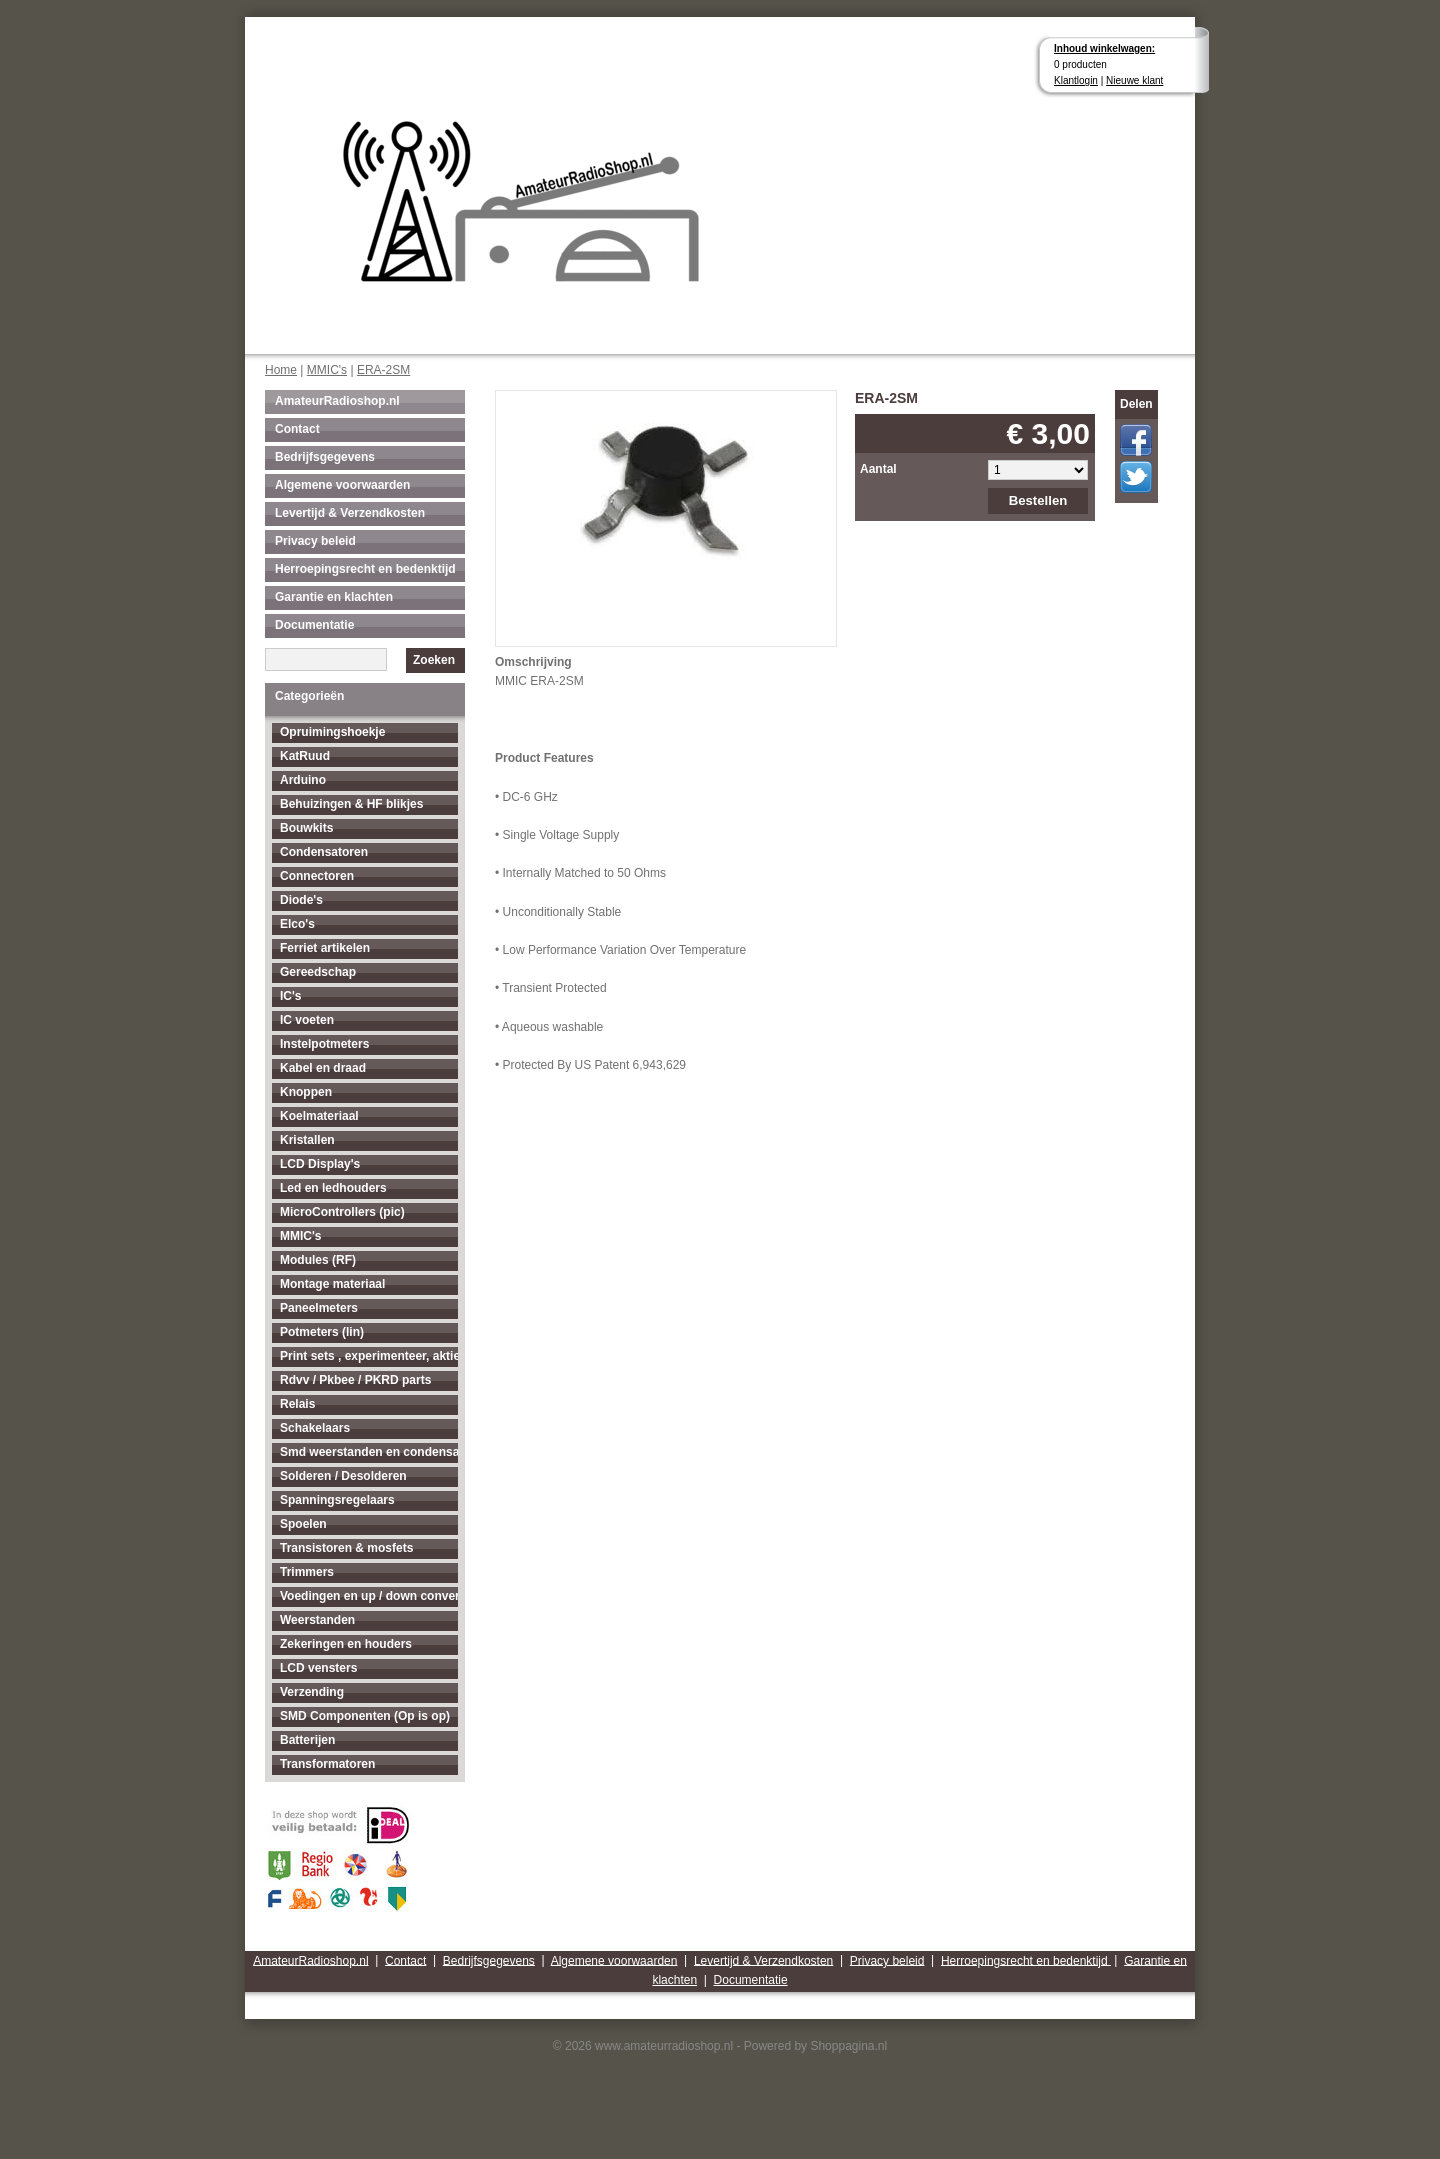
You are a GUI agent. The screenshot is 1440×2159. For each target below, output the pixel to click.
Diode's (301, 900)
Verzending (312, 1692)
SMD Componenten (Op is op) (365, 1716)
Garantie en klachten (334, 597)
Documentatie (314, 625)
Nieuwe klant (1134, 80)
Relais (297, 1404)
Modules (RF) (318, 1260)
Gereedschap (318, 972)
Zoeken (434, 660)
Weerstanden (317, 1620)
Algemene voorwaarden (342, 485)
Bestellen (1038, 500)
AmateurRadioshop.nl (337, 401)
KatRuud (305, 756)
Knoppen (306, 1092)
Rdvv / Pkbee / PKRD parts (355, 1380)
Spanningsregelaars (337, 1500)
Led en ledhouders (333, 1188)
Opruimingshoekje (332, 732)
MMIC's (327, 370)
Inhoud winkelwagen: (1104, 48)
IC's (291, 996)
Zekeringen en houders (346, 1644)
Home (281, 370)
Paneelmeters (319, 1308)
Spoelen (303, 1524)
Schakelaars (315, 1428)
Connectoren (317, 876)
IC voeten (307, 1020)
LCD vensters (318, 1668)
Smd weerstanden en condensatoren (369, 1452)
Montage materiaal (332, 1284)
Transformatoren (327, 1764)
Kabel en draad (323, 1068)
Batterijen (307, 1740)
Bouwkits (306, 828)
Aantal (878, 469)
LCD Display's (320, 1164)
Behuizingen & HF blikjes (351, 804)
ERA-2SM (383, 370)
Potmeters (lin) (322, 1332)
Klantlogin (1076, 80)
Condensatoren (324, 852)
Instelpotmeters (324, 1044)
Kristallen (307, 1140)
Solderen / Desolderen (343, 1476)
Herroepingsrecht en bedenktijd (365, 569)
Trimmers (307, 1572)
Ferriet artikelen (325, 948)
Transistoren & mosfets (346, 1548)
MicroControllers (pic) (342, 1212)
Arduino (303, 780)
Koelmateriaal (319, 1116)
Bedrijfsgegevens (325, 457)
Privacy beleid (315, 541)
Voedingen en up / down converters (369, 1596)
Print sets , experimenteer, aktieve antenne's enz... (369, 1356)
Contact (297, 429)
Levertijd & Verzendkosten (350, 513)
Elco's (297, 924)
